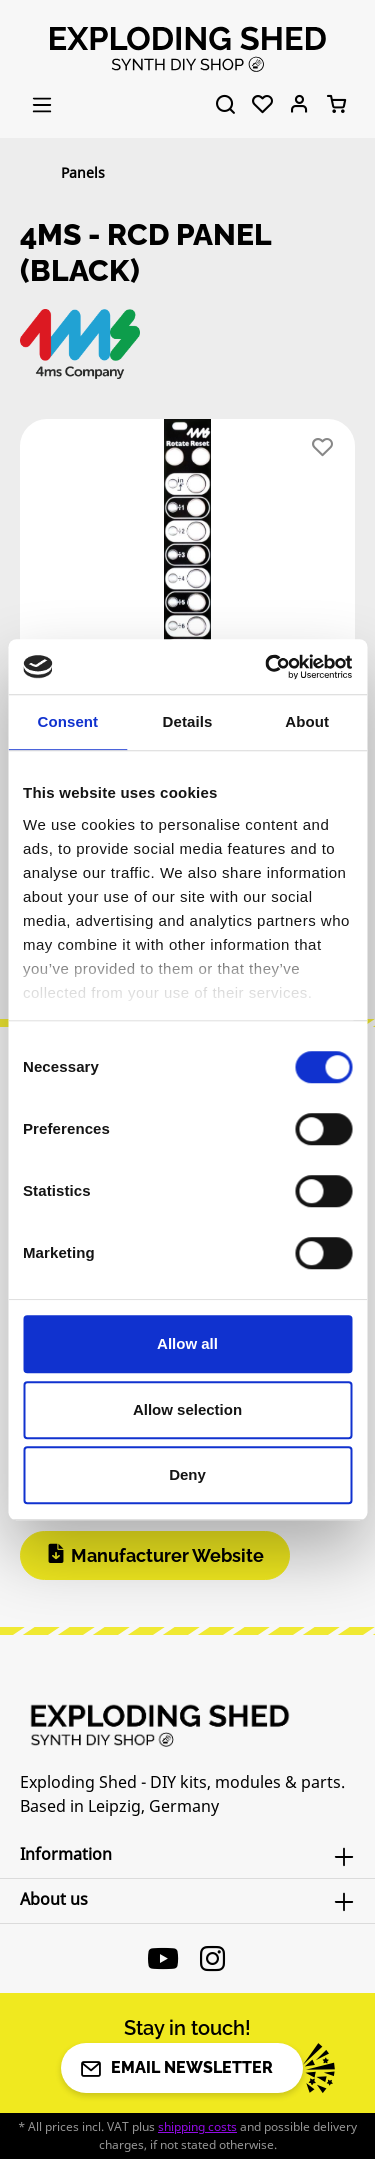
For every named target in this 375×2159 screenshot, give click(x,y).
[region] (187, 577)
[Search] (225, 105)
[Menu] (42, 105)
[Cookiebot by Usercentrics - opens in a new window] (267, 667)
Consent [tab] (67, 721)
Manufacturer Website (167, 1555)
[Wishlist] (262, 105)
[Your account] (299, 105)
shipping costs (197, 2126)
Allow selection (187, 1409)
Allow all (187, 1343)
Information (66, 1854)
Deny (187, 1474)
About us (54, 1899)
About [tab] (307, 721)
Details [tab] (188, 721)
